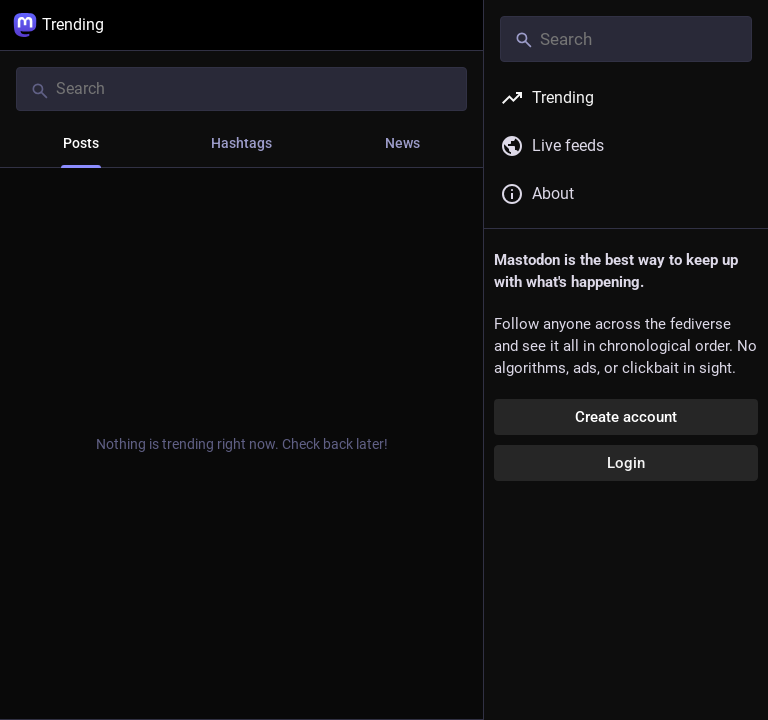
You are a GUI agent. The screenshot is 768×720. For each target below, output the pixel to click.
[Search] (241, 89)
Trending (58, 25)
